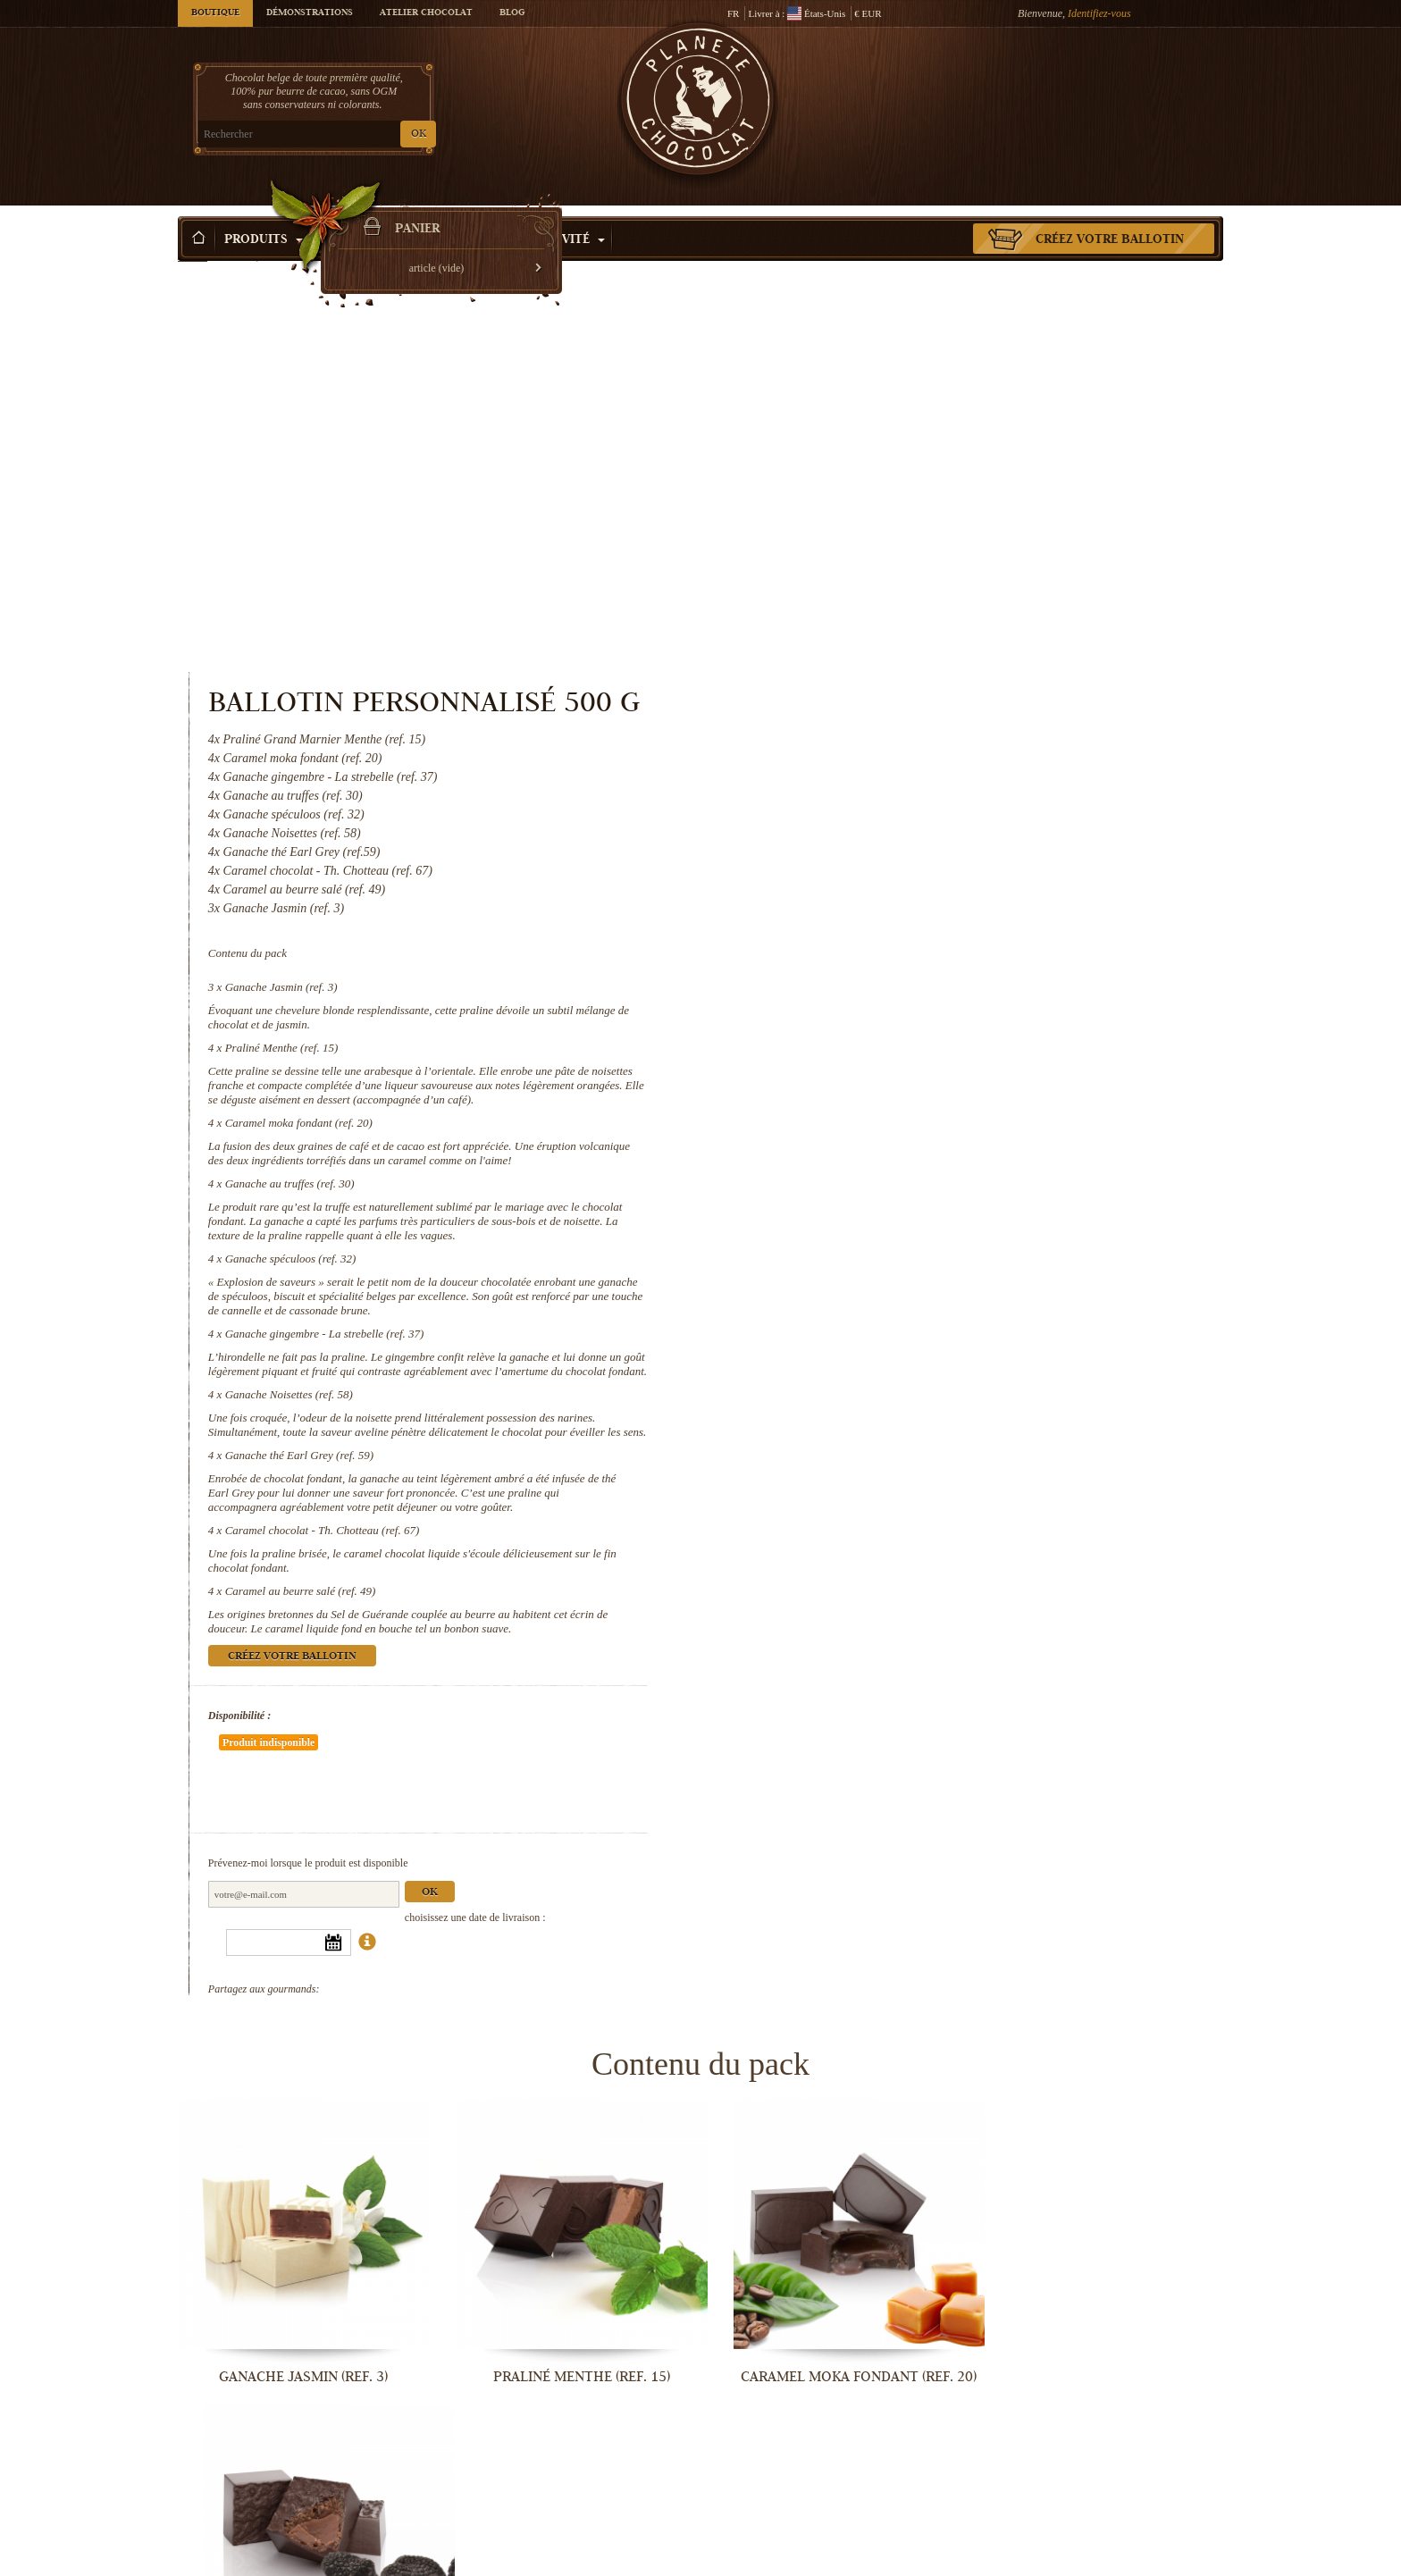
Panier (1092, 85)
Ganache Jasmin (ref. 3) (881, 605)
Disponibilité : (839, 1362)
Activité (569, 213)
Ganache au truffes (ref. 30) (889, 802)
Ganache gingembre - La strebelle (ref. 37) (924, 952)
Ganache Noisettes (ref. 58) (888, 1027)
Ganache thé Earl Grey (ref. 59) (899, 1102)
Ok (1029, 1486)
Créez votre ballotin (1110, 213)
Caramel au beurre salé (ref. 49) (900, 1238)
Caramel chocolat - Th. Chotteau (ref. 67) (922, 1177)
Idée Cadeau (367, 213)
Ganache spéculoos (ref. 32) (890, 877)
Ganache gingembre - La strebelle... (567, 2262)
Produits (263, 213)
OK (388, 134)
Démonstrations (309, 13)
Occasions (474, 213)
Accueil (192, 245)
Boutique (215, 13)
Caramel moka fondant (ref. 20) (898, 741)
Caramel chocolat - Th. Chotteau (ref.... (298, 2557)
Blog (511, 13)
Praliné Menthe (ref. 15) (881, 666)
